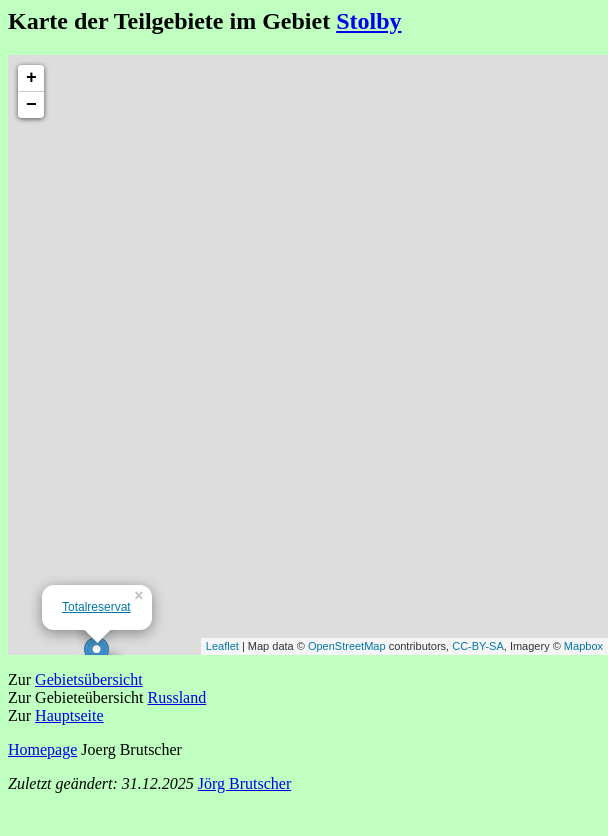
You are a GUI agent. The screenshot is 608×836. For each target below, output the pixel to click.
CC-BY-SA (478, 646)
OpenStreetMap (347, 646)
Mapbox (583, 646)
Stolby (368, 21)
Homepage (42, 749)
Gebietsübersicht (89, 679)
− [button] (31, 105)
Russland (177, 697)
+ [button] (31, 78)
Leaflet (222, 646)
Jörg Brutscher (244, 783)
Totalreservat (96, 607)
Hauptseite (69, 715)
